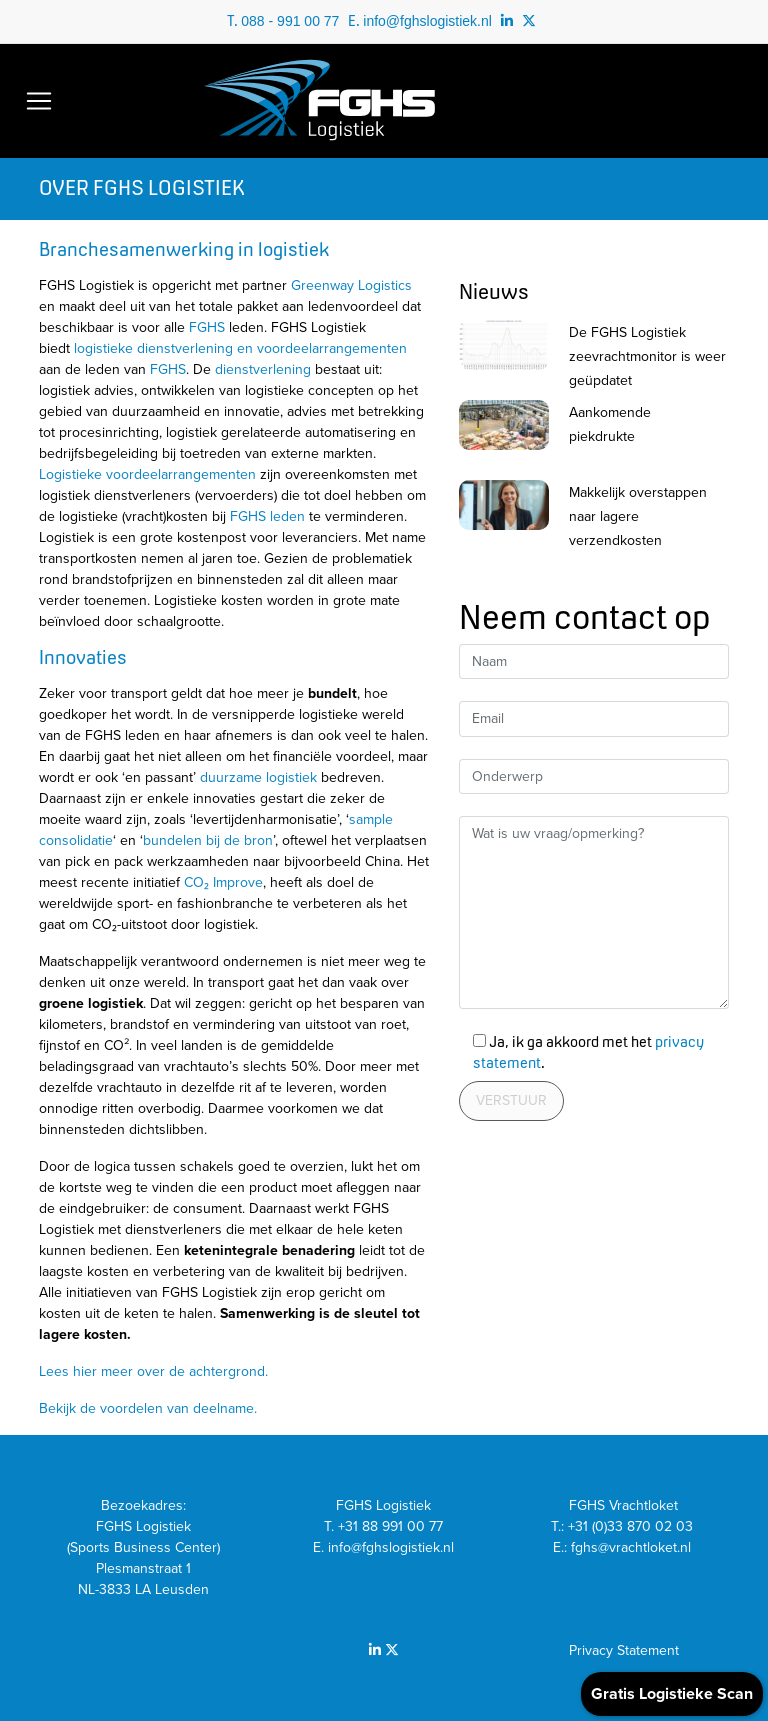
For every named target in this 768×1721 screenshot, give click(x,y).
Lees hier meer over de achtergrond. (153, 1371)
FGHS (207, 327)
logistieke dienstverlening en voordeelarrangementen (240, 348)
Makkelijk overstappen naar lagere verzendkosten (638, 516)
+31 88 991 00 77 (390, 1526)
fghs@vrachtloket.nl (633, 1547)
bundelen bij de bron (208, 840)
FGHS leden (267, 516)
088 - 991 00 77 (290, 21)
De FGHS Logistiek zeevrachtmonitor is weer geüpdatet (647, 356)
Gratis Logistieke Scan (672, 1694)
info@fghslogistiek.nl (427, 21)
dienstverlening (263, 369)
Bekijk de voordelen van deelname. (148, 1408)
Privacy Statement (624, 1650)
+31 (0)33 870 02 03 (632, 1526)
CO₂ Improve (223, 882)
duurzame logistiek (258, 777)
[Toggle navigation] (39, 101)
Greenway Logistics (351, 285)
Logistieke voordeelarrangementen (147, 474)
